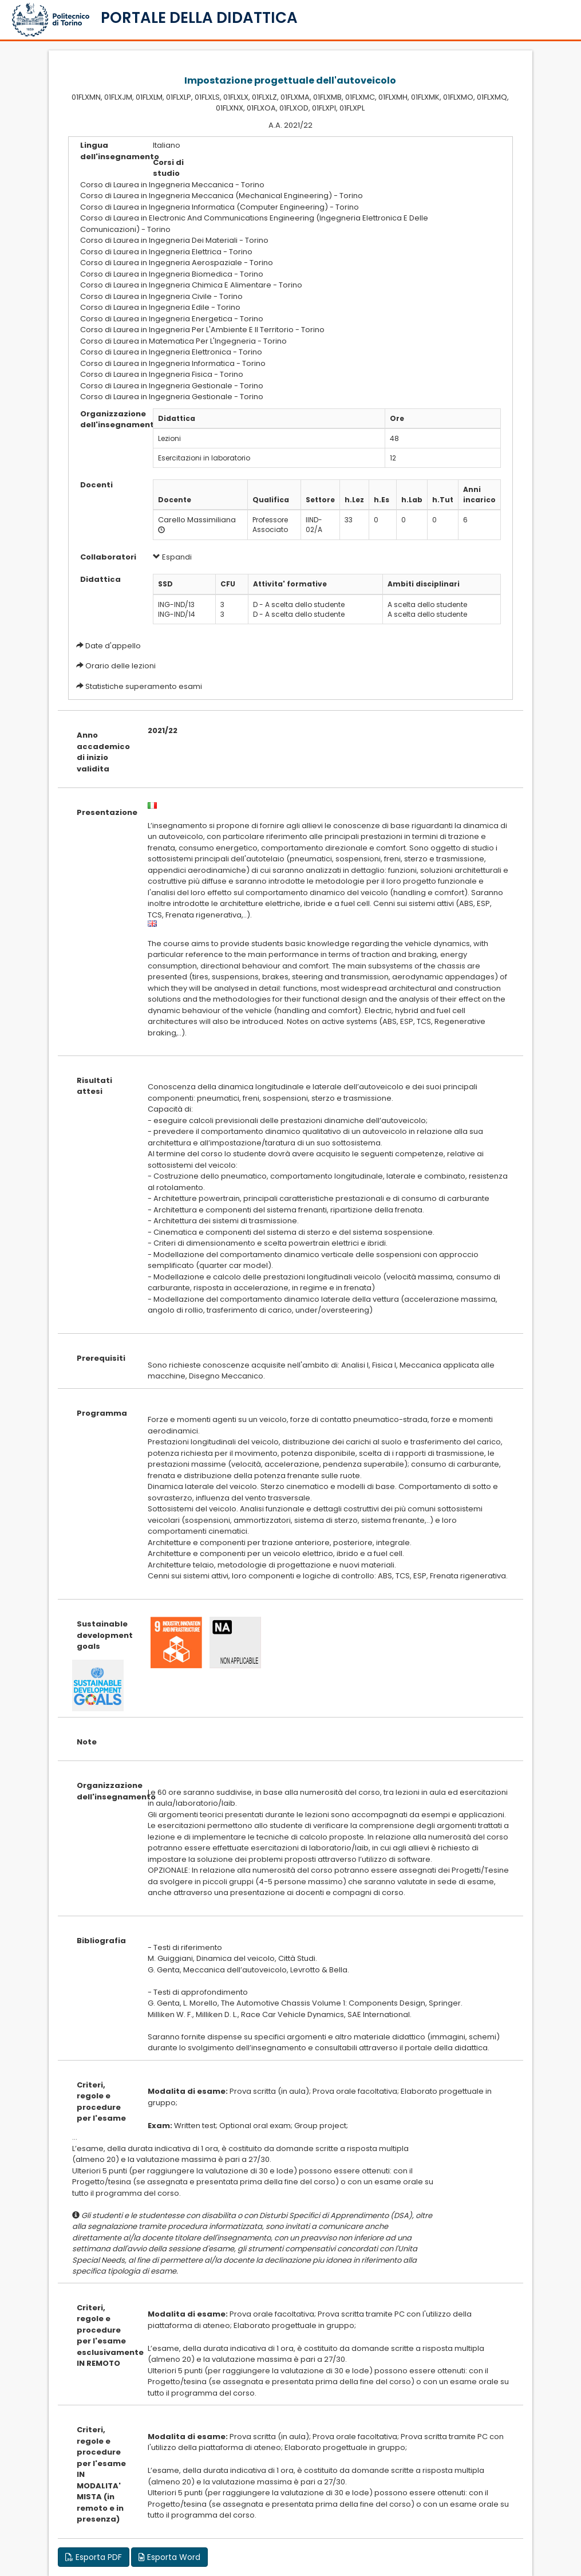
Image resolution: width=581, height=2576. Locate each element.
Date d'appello (113, 645)
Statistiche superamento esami (143, 686)
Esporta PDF (93, 2557)
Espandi (172, 557)
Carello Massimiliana (197, 519)
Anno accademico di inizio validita (103, 752)
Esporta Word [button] (169, 2557)
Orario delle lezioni (120, 665)
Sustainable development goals (104, 1635)
